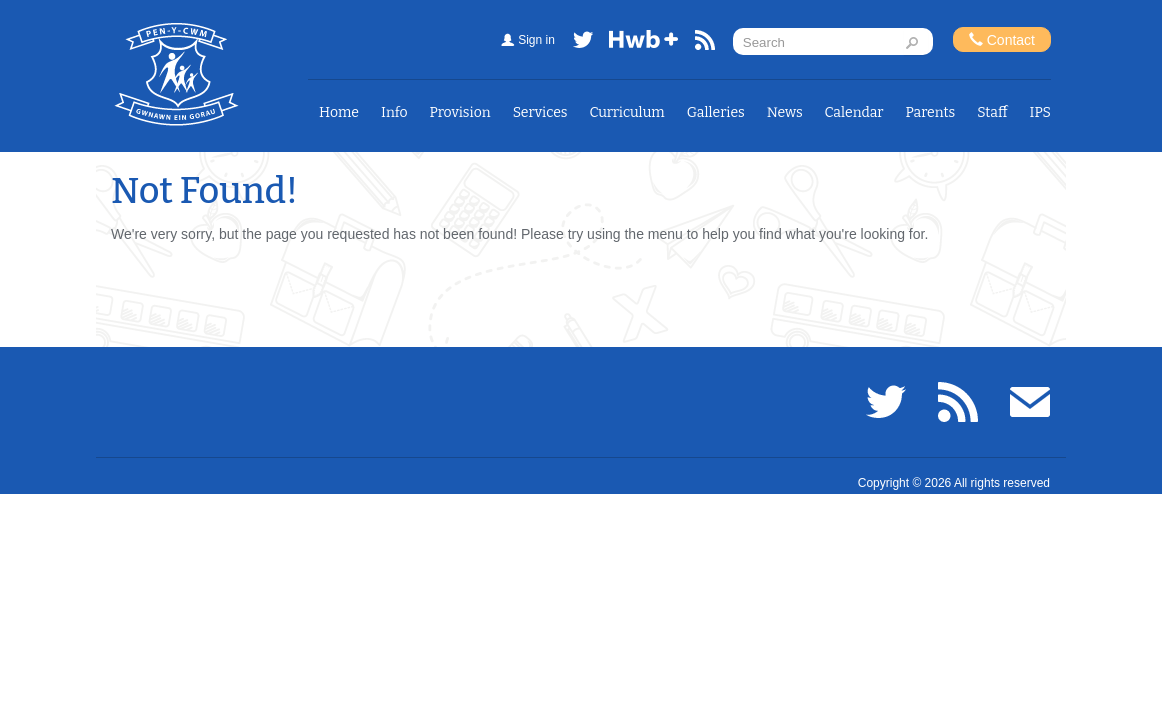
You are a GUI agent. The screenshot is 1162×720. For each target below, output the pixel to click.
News (785, 112)
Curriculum (627, 112)
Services (540, 112)
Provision (460, 112)
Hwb (644, 43)
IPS (1040, 112)
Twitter (583, 43)
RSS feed (705, 43)
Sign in (536, 40)
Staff (992, 112)
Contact (1002, 39)
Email (1030, 402)
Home (339, 112)
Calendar (854, 112)
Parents (931, 112)
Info (394, 112)
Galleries (716, 112)
